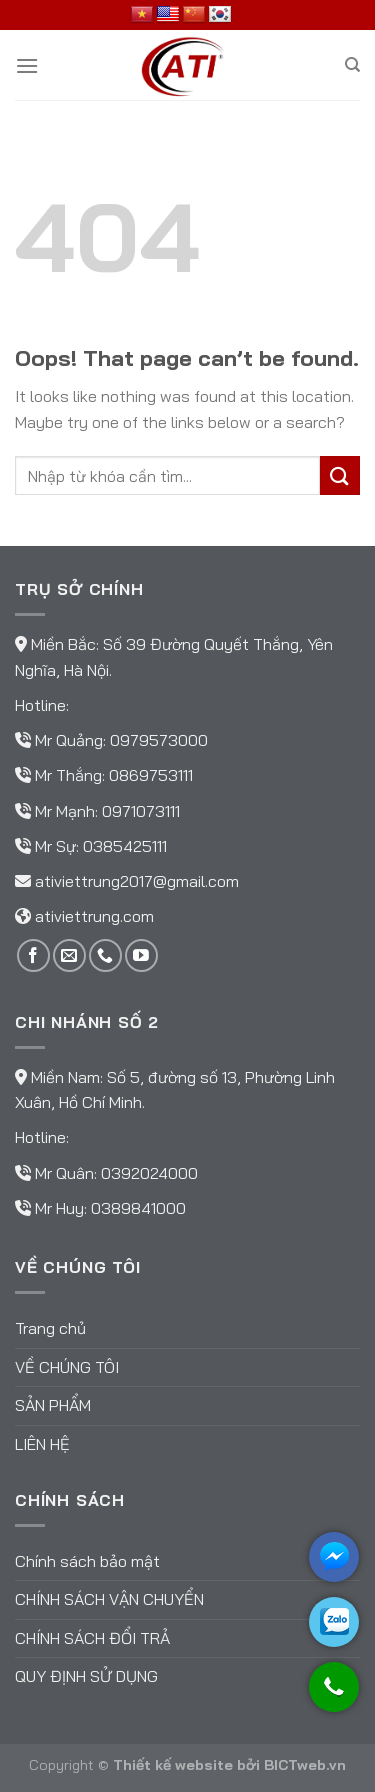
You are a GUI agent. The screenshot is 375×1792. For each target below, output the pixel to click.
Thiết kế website (173, 1765)
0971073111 (141, 811)
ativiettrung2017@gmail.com (137, 881)
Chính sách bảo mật (87, 1561)
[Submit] (340, 475)
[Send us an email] (69, 955)
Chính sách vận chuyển (109, 1599)
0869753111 (151, 775)
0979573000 (159, 740)
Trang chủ (50, 1328)
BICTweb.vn (305, 1765)
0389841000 (138, 1208)
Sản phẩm (53, 1405)
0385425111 (125, 846)
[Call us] (105, 955)
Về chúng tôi (67, 1367)
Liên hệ (42, 1444)
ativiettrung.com (94, 916)
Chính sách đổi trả (92, 1638)
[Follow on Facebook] (33, 955)
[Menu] (27, 65)
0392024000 (149, 1173)
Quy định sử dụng (86, 1676)
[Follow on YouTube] (141, 955)
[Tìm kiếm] (352, 65)
